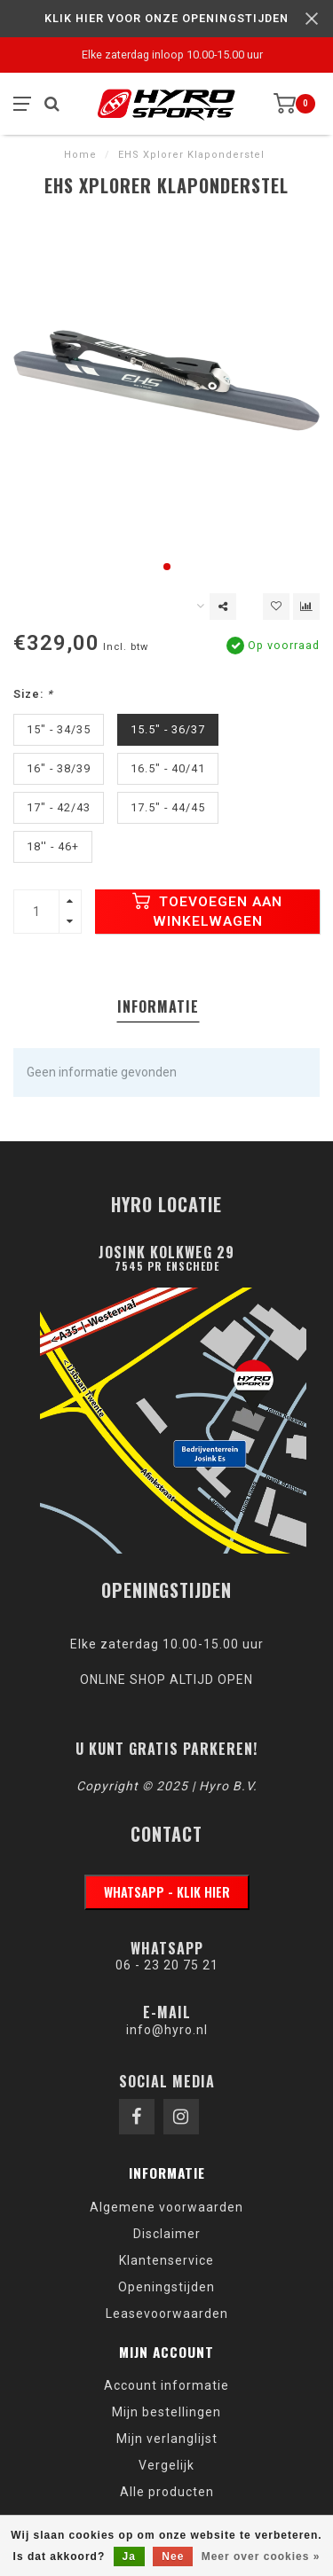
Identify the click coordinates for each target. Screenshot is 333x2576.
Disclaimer (167, 2234)
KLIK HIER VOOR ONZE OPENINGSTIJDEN (166, 18)
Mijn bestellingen (166, 2412)
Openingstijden (166, 2287)
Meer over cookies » (261, 2556)
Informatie (158, 1006)
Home (80, 155)
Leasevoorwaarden (167, 2313)
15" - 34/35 (59, 729)
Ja (129, 2556)
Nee (173, 2556)
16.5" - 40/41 (168, 768)
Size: (33, 694)
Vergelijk (166, 2465)
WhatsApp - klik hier (167, 1892)
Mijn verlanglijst (167, 2438)
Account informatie (166, 2385)
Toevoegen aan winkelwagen (207, 910)
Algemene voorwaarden (166, 2207)
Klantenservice (166, 2260)
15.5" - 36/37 (168, 729)
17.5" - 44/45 (168, 807)
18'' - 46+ (53, 846)
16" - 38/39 (59, 768)
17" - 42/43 (59, 807)
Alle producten (167, 2492)
